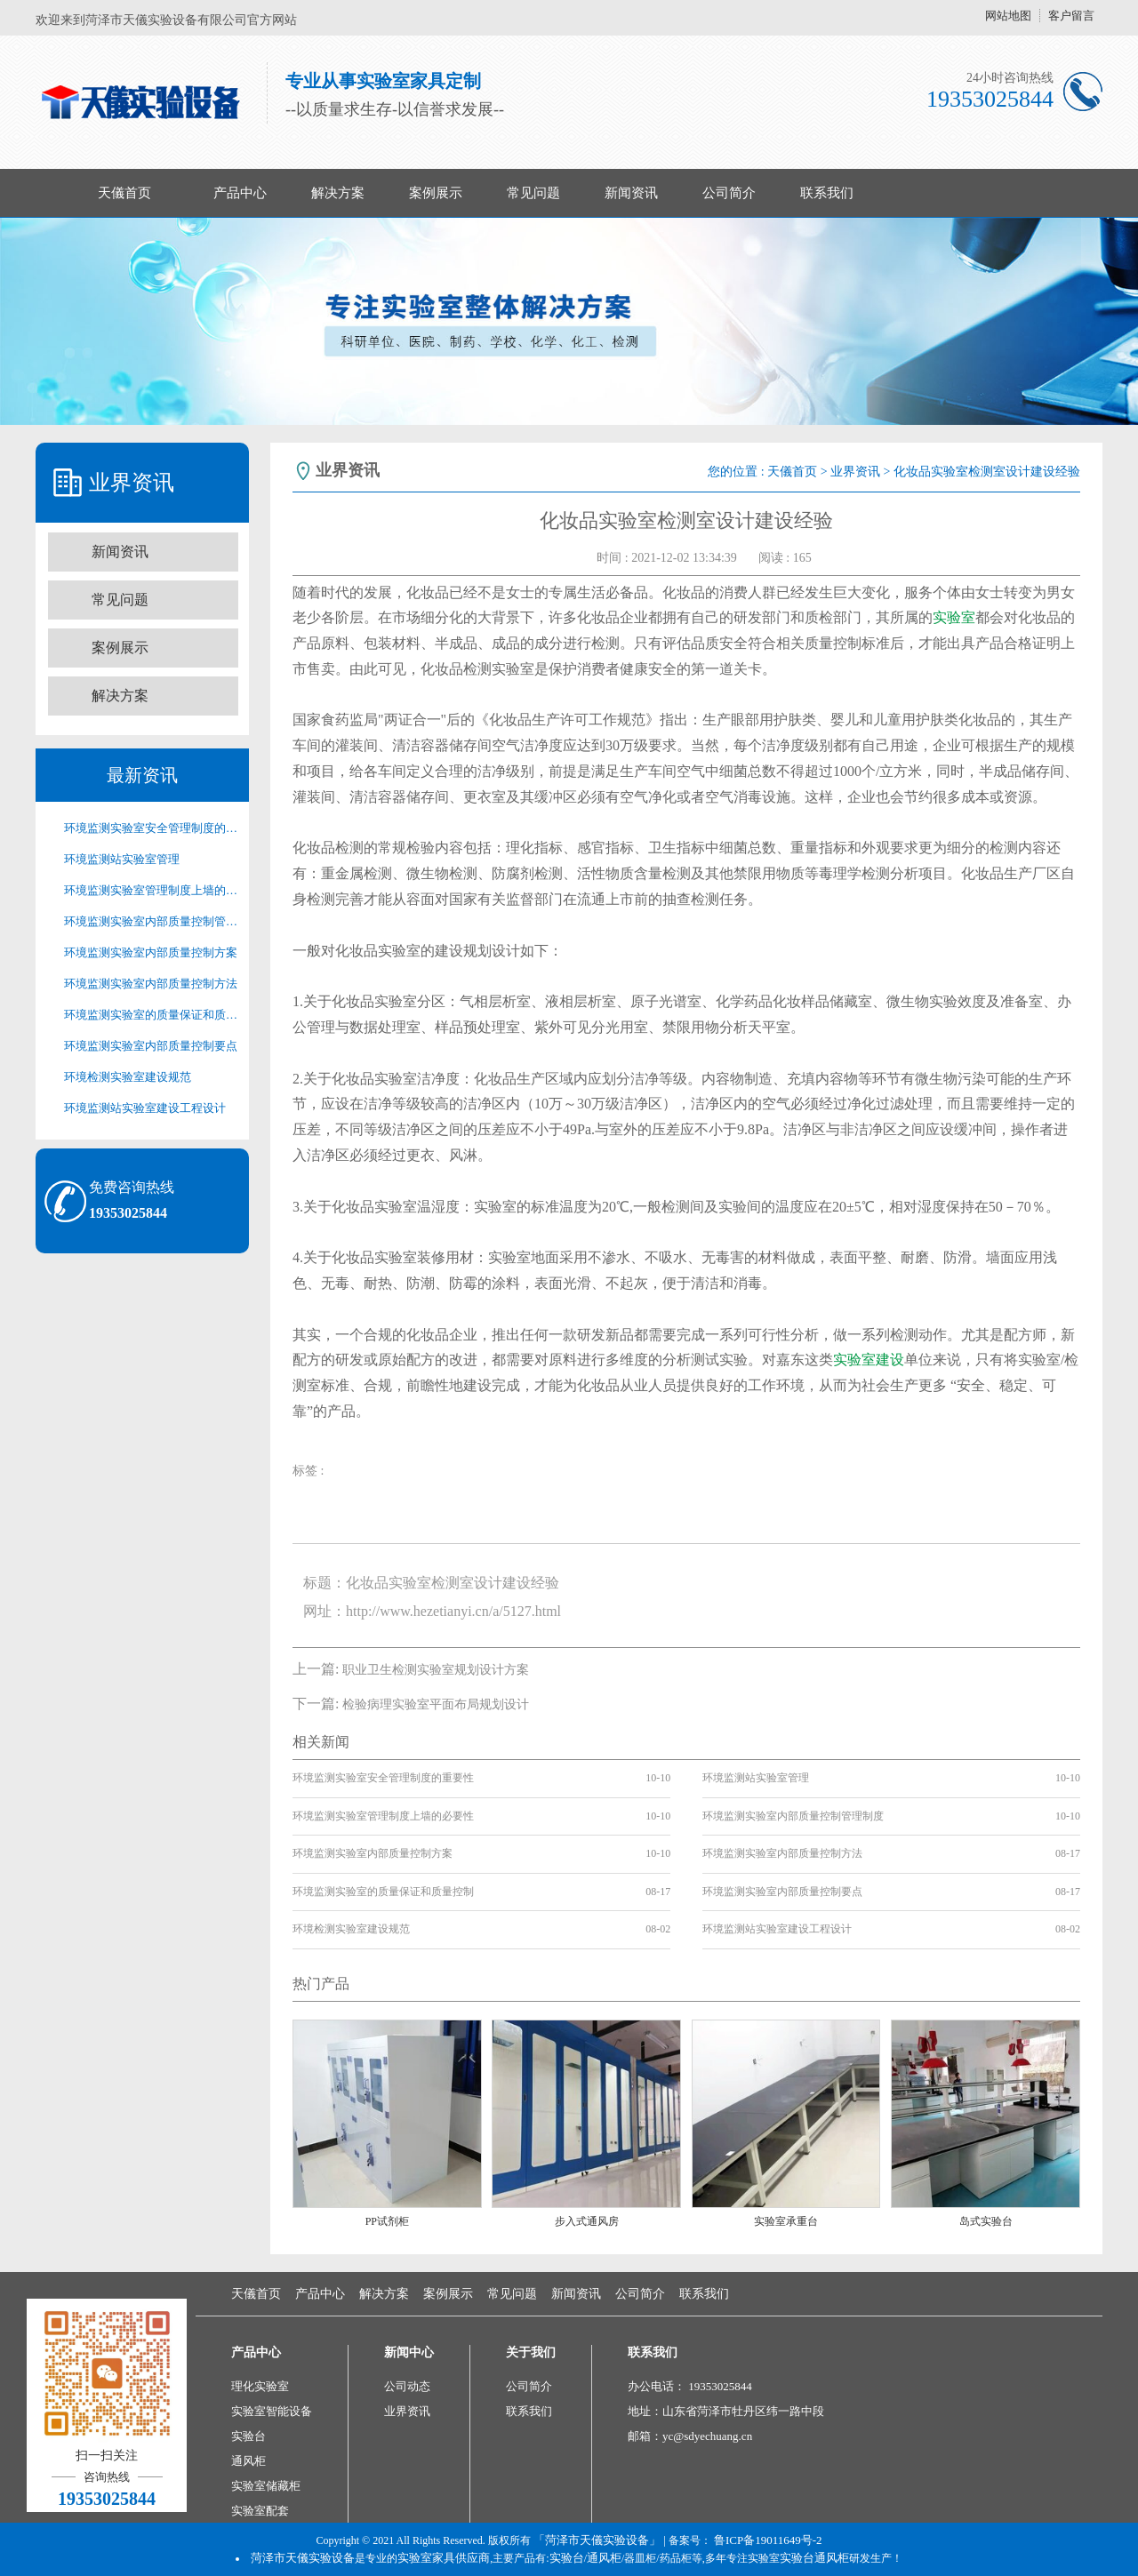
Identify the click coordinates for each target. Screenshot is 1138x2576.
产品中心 (240, 193)
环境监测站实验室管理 (122, 859)
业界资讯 (855, 471)
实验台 (248, 2436)
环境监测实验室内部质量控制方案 (150, 952)
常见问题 (533, 193)
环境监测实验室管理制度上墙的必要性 (151, 890)
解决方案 (338, 193)
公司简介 (729, 193)
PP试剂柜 (387, 2221)
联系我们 (827, 193)
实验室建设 (868, 1359)
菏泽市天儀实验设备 (303, 2557)
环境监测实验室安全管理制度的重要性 (151, 828)
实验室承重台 (786, 2221)
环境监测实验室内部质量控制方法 (150, 983)
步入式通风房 (587, 2221)
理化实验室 (260, 2386)
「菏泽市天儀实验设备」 (597, 2540)
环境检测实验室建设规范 (127, 1077)
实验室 (954, 617)
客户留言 (1071, 15)
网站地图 (1008, 15)
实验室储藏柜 (266, 2485)
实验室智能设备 (271, 2411)
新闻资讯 (631, 193)
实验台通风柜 (814, 2557)
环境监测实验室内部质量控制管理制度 (151, 921)
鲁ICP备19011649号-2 (768, 2540)
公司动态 (407, 2386)
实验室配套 (260, 2510)
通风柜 (248, 2461)
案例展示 (435, 193)
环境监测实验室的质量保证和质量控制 (151, 1014)
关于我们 (531, 2352)
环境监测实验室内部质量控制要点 (150, 1045)
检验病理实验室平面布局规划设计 (435, 1704)
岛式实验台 (986, 2221)
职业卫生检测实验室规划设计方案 (435, 1669)
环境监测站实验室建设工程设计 (145, 1108)
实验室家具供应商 (443, 2557)
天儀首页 (124, 193)
